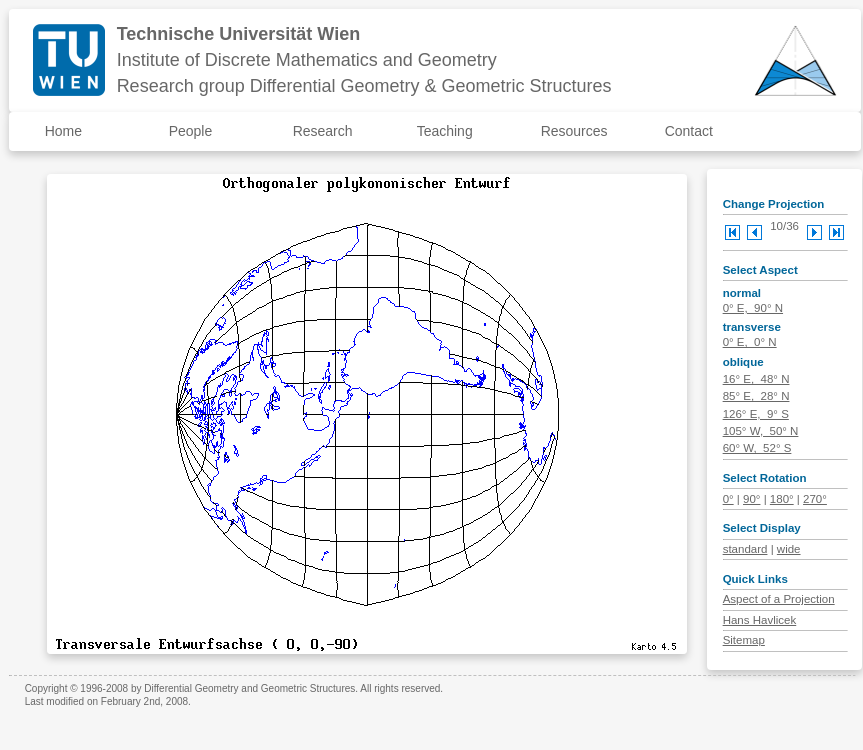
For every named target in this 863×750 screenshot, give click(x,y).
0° (728, 499)
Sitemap (744, 640)
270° (815, 499)
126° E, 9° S (756, 414)
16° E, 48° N (756, 379)
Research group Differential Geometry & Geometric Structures (364, 86)
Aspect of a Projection (779, 599)
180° (782, 499)
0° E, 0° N (750, 342)
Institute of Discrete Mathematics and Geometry (307, 60)
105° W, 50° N (761, 431)
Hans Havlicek (760, 620)
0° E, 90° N (753, 308)
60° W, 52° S (757, 448)
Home (63, 131)
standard (745, 549)
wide (789, 549)
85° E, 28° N (756, 396)
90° (751, 499)
